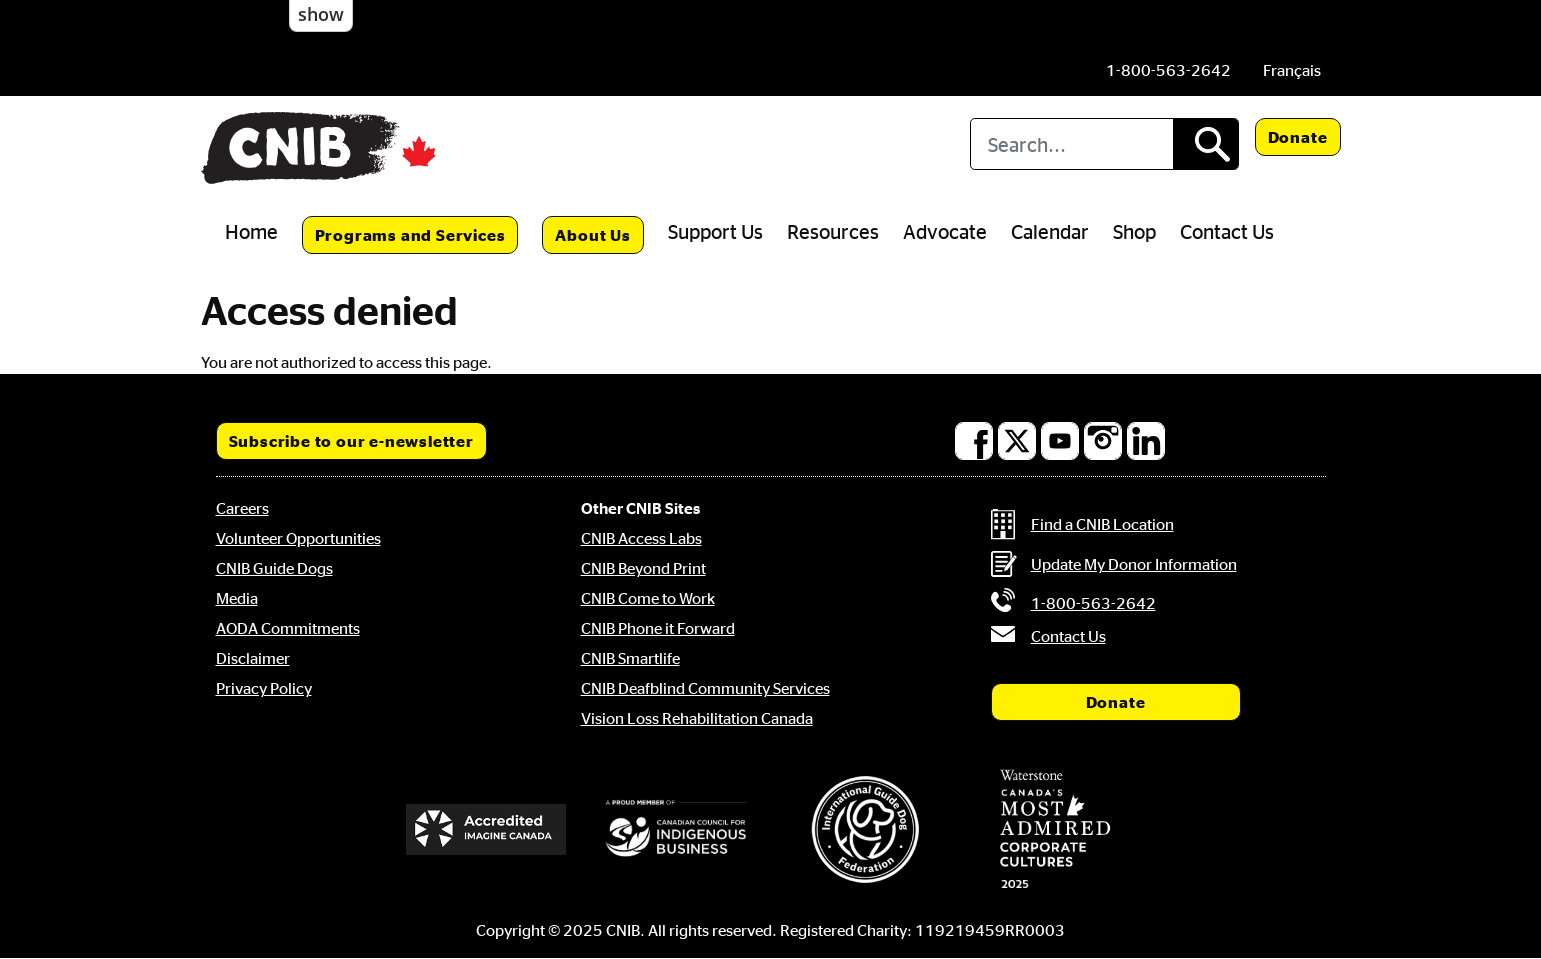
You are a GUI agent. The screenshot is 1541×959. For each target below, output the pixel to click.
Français (1292, 70)
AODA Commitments (288, 628)
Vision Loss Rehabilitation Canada (697, 718)
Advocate (945, 231)
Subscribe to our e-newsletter (351, 441)
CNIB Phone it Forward (658, 628)
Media (237, 598)
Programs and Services (410, 235)
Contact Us (1227, 231)
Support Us (715, 231)
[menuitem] (1292, 70)
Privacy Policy (264, 688)
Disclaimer (253, 658)
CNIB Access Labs (641, 538)
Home (251, 231)
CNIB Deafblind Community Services (705, 688)
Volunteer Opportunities (298, 538)
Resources (833, 231)
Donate (1298, 137)
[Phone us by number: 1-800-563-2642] (1168, 70)
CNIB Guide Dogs (274, 568)
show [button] (321, 14)
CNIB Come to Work (648, 598)
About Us (592, 235)
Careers (242, 508)
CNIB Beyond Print (643, 568)
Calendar (1050, 231)
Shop (1134, 231)
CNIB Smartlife (630, 658)
